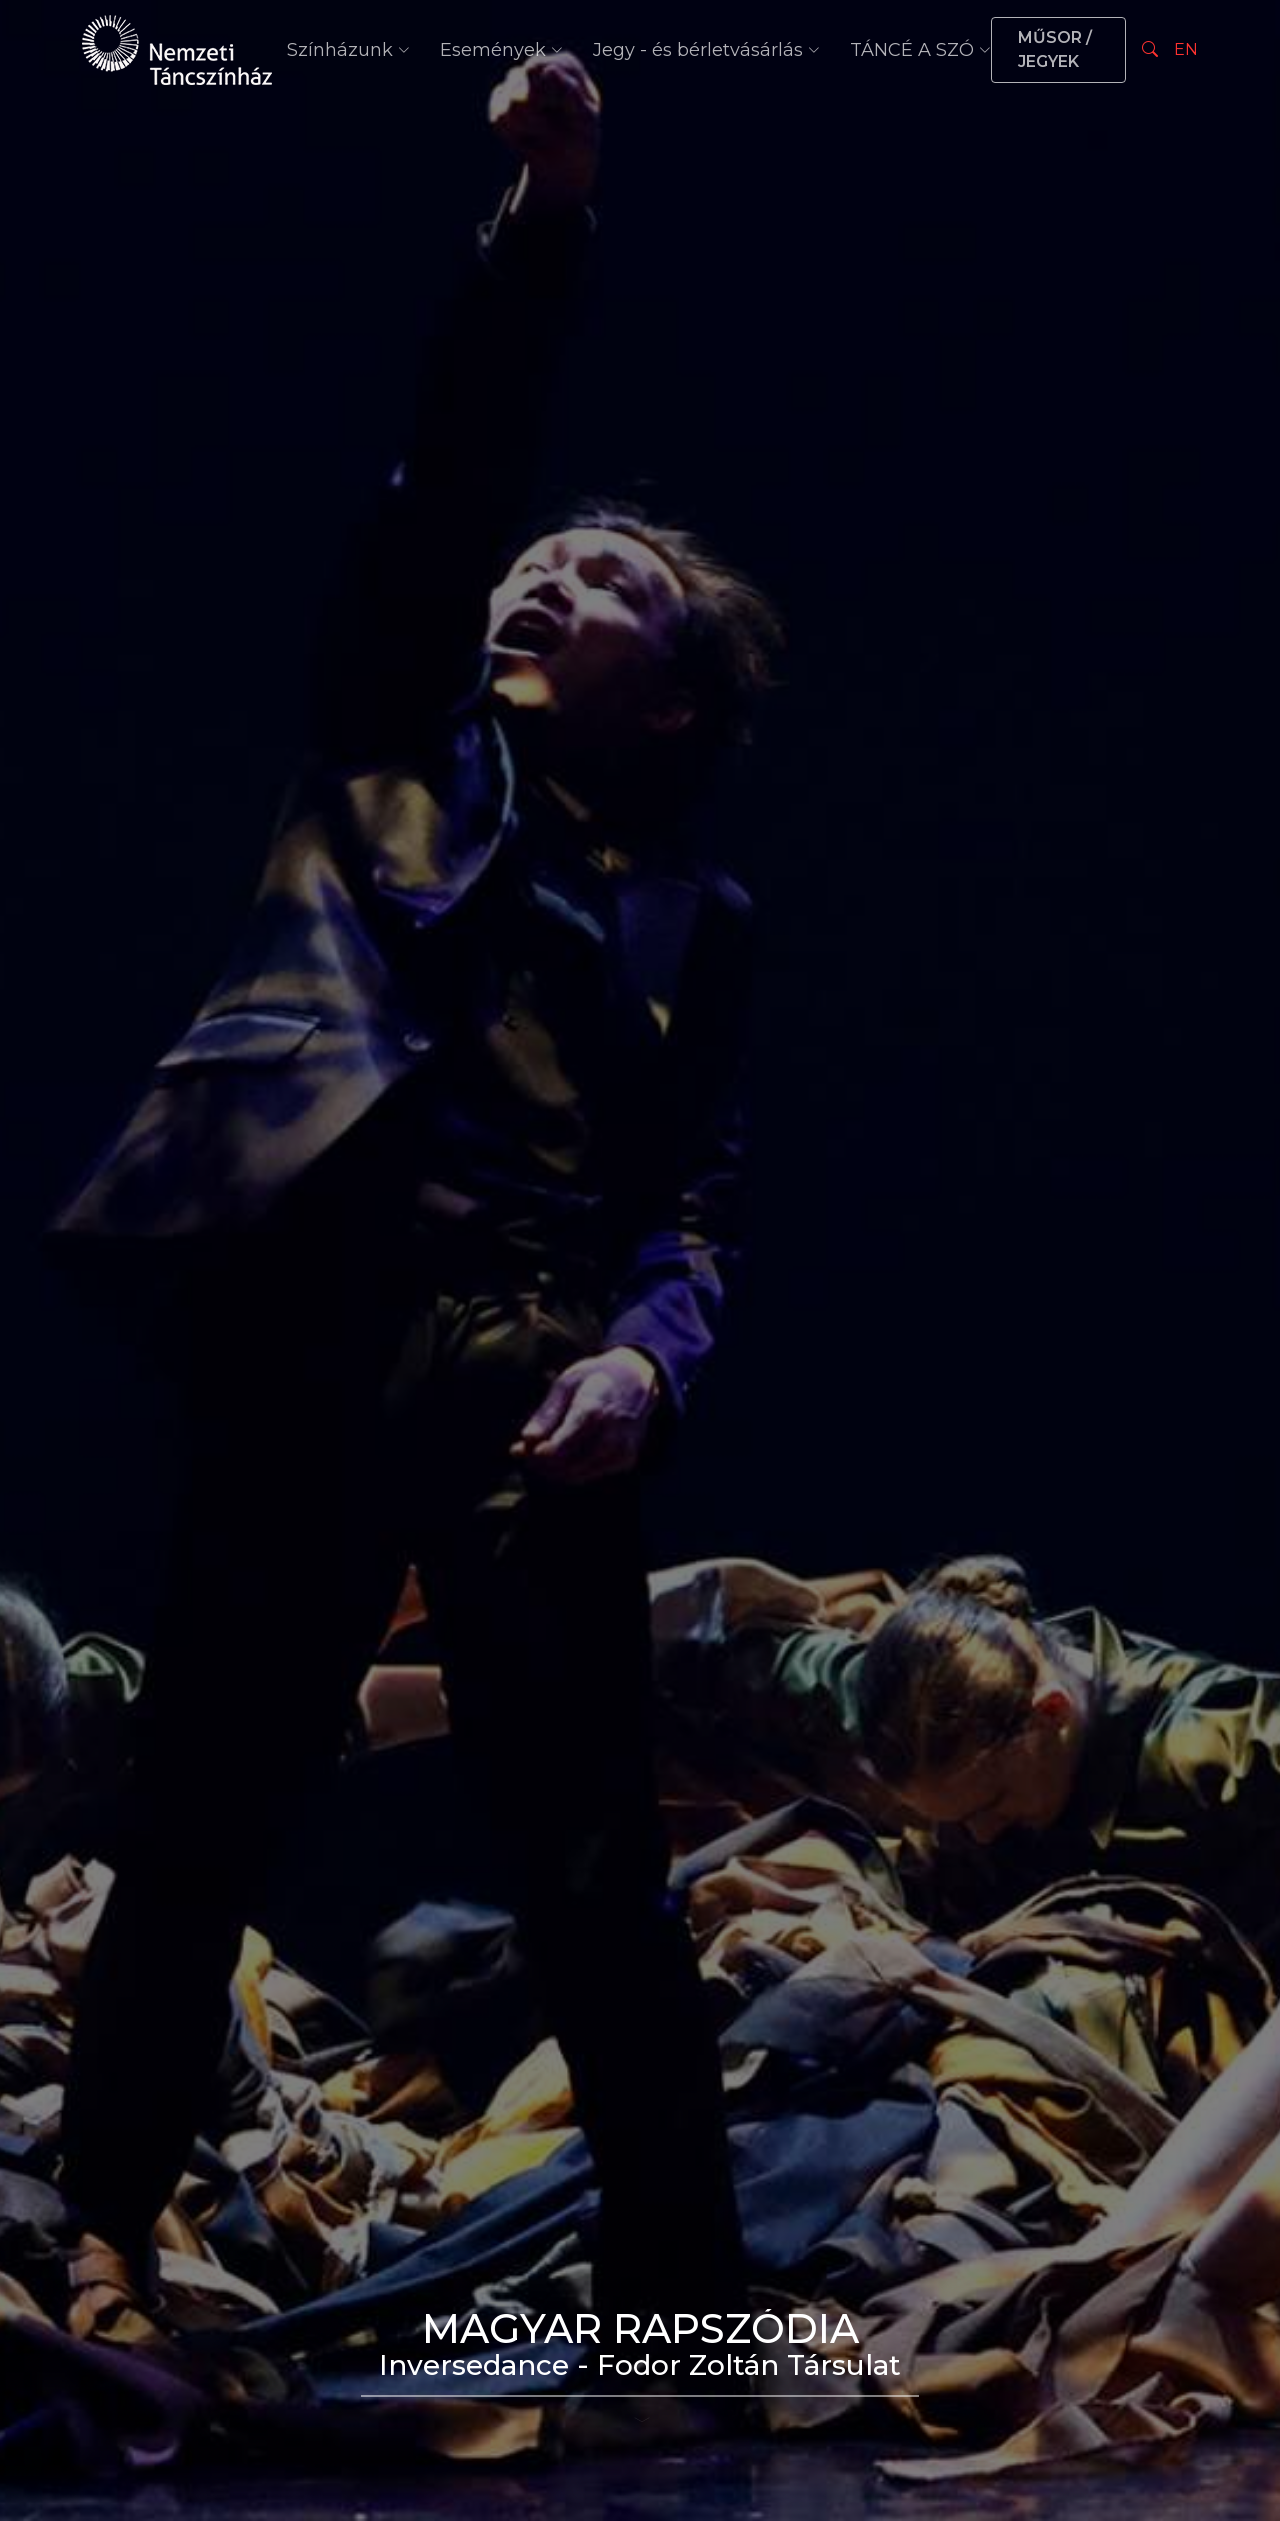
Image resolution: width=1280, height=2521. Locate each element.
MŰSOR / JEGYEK (1055, 49)
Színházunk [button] (348, 50)
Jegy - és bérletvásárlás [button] (706, 50)
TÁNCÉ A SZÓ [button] (920, 50)
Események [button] (501, 50)
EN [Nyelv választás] (1186, 49)
